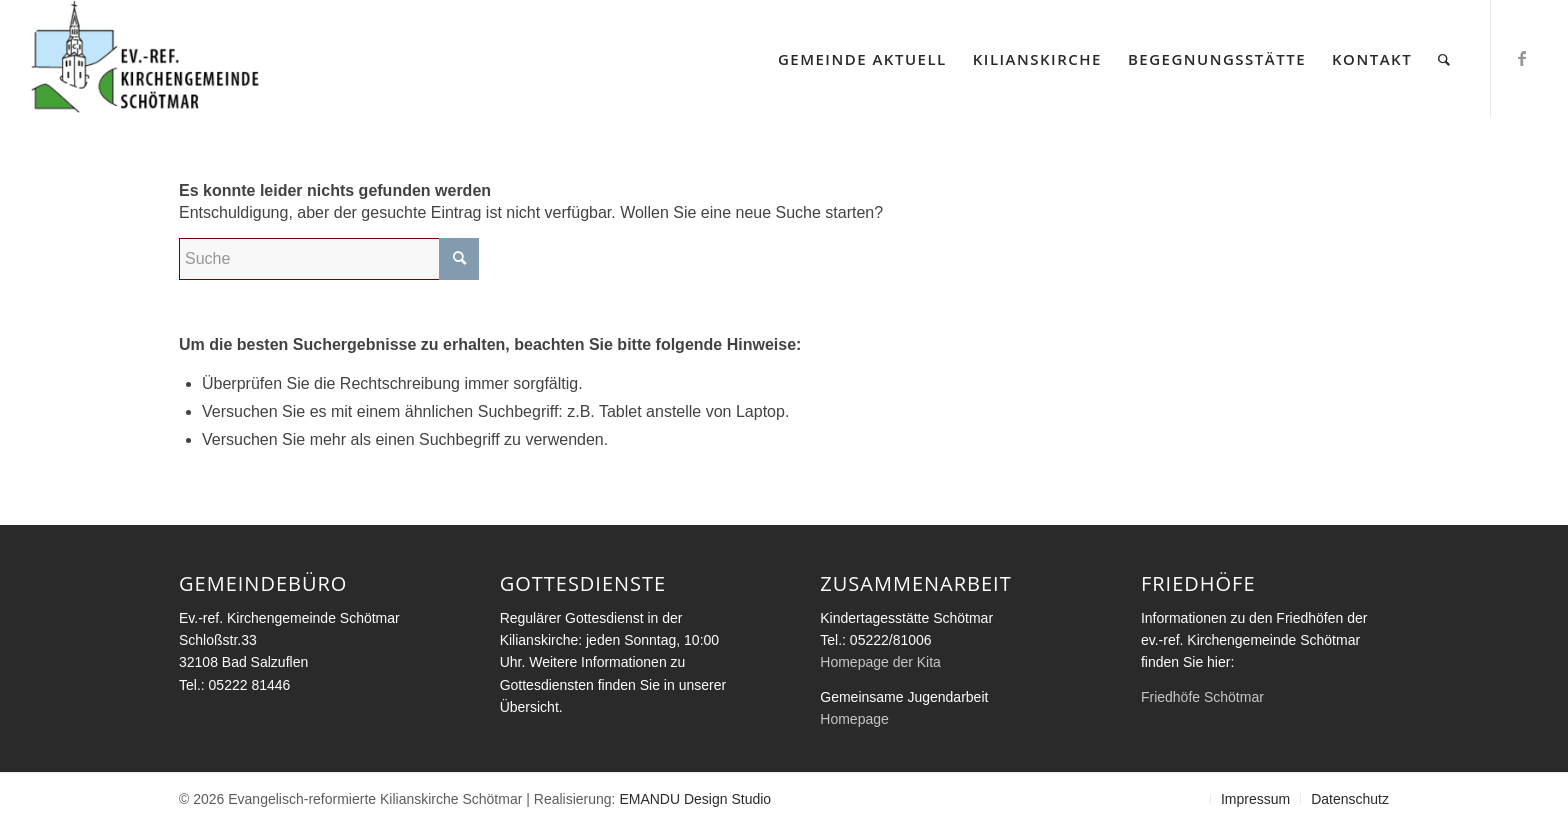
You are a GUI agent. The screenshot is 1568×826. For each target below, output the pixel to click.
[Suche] (1445, 59)
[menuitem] (862, 59)
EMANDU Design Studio (695, 799)
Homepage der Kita (880, 662)
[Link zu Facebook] (1522, 58)
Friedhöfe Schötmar (1202, 697)
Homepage (854, 719)
